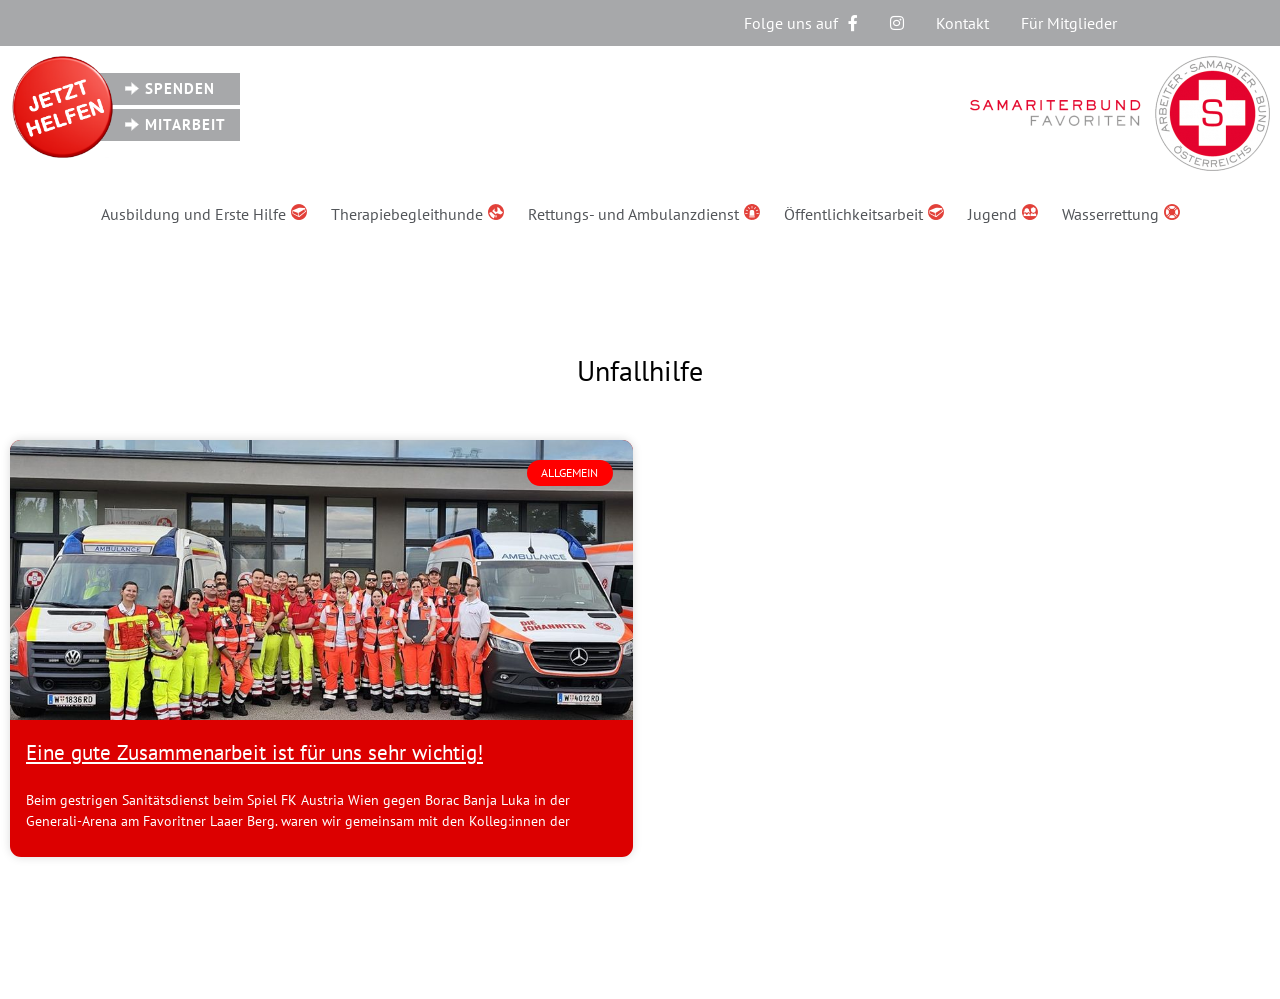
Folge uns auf (801, 23)
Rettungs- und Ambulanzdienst (644, 214)
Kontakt (962, 23)
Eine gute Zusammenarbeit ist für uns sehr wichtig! (254, 752)
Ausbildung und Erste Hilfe (204, 214)
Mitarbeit (185, 124)
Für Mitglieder (1069, 23)
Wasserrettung (1121, 214)
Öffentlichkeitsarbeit (864, 214)
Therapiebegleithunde (417, 214)
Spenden (180, 88)
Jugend (1003, 214)
